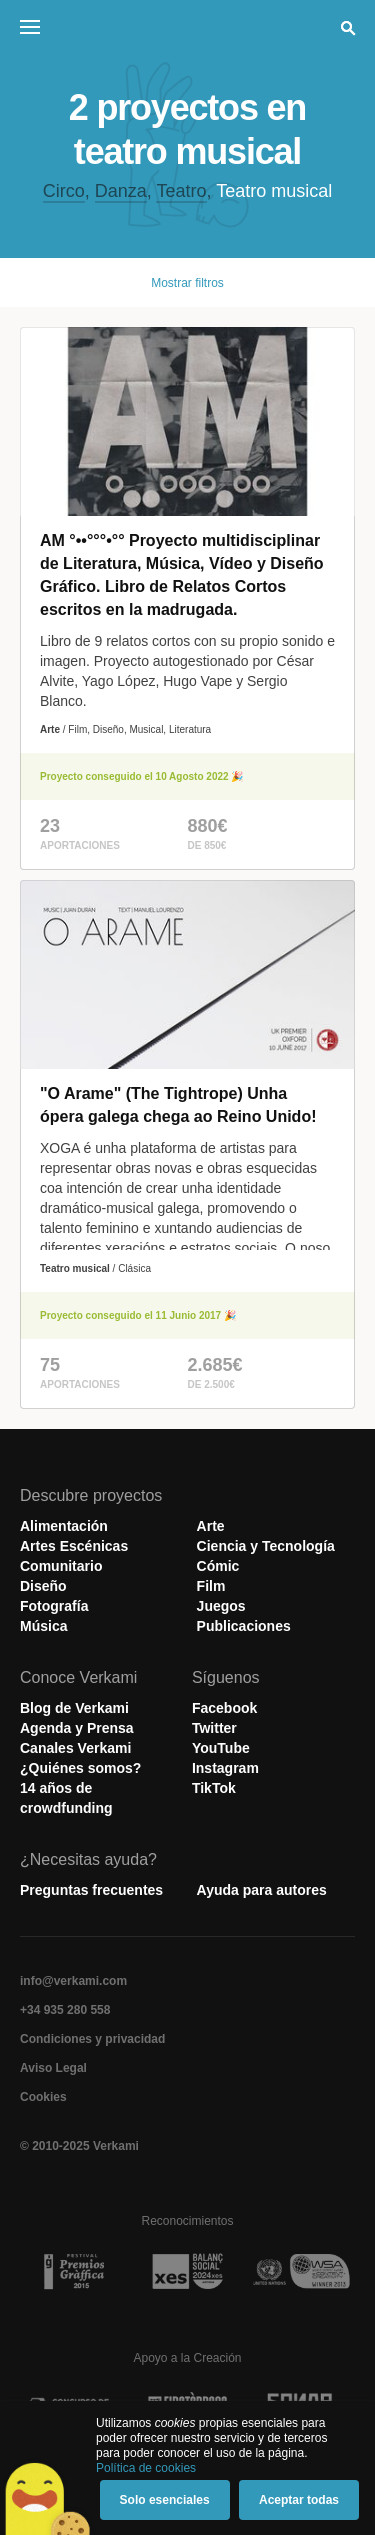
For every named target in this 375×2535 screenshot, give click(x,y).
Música (43, 1626)
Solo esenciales (165, 2500)
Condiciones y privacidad (92, 2039)
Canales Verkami (75, 1748)
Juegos (221, 1606)
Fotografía (54, 1606)
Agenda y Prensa (77, 1728)
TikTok (214, 1788)
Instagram (225, 1768)
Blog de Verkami (74, 1708)
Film (211, 1586)
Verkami (190, 32)
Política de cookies (146, 2468)
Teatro (181, 191)
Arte (211, 1526)
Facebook (224, 1708)
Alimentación (64, 1526)
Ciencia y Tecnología (266, 1546)
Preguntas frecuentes (91, 1890)
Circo (64, 191)
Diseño (43, 1586)
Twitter (214, 1728)
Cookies (43, 2097)
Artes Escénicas (74, 1546)
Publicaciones (244, 1626)
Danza (121, 191)
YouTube (221, 1748)
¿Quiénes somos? (80, 1768)
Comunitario (61, 1566)
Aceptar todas (299, 2500)
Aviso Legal (53, 2068)
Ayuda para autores (262, 1890)
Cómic (218, 1566)
